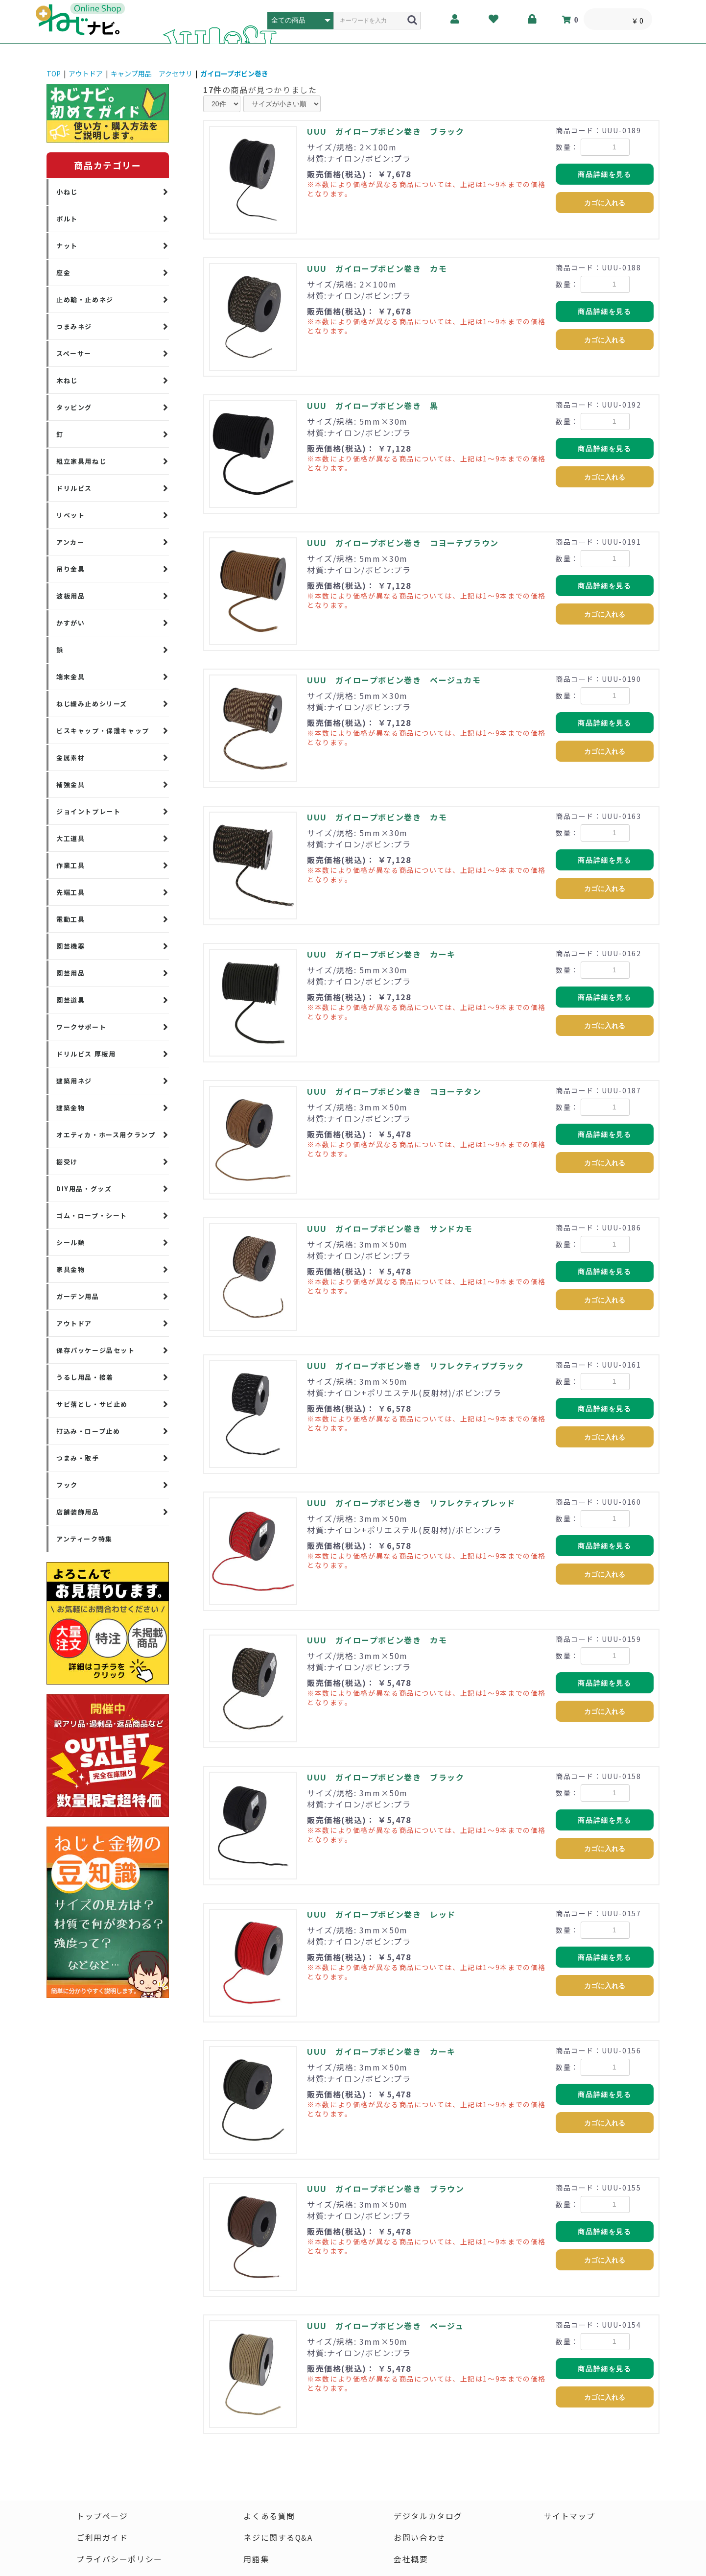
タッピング (74, 407)
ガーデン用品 (77, 1296)
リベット (70, 515)
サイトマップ (570, 2516)
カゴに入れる (604, 203)
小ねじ (67, 191)
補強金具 (70, 784)
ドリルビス (74, 488)
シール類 (70, 1242)
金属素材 (70, 757)
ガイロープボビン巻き (234, 73)
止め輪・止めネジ (85, 299)
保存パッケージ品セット (95, 1350)
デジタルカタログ (428, 2516)
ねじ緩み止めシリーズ (91, 703)
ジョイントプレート (88, 811)
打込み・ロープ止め (88, 1431)
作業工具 (70, 865)
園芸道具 (70, 1000)
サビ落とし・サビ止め (92, 1404)
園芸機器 (70, 946)
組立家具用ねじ (81, 461)
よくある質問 (269, 2516)
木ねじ (67, 380)
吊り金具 (70, 569)
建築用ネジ (74, 1080)
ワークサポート (81, 1027)
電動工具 (70, 919)
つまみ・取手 (77, 1458)
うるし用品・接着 (85, 1377)
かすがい (70, 622)
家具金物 (70, 1269)
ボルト (67, 218)
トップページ (102, 2516)
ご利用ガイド (102, 2538)
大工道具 (70, 838)
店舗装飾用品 (77, 1512)
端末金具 (70, 676)
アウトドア (86, 73)
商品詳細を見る (604, 174)
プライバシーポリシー (119, 2559)
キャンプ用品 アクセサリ (151, 73)
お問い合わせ (420, 2538)
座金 (63, 272)
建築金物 (70, 1107)
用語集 (256, 2559)
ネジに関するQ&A (278, 2538)
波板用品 (70, 596)
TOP (54, 73)
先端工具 (70, 892)
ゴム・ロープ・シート (91, 1215)
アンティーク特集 (84, 1538)
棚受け (67, 1161)
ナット (67, 245)
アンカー (70, 542)
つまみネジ (74, 326)
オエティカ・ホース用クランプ (105, 1134)
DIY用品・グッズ (84, 1188)
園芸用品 (70, 973)
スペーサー (74, 353)
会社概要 (411, 2559)
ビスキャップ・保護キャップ (102, 730)
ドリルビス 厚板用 (86, 1054)
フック (67, 1485)
